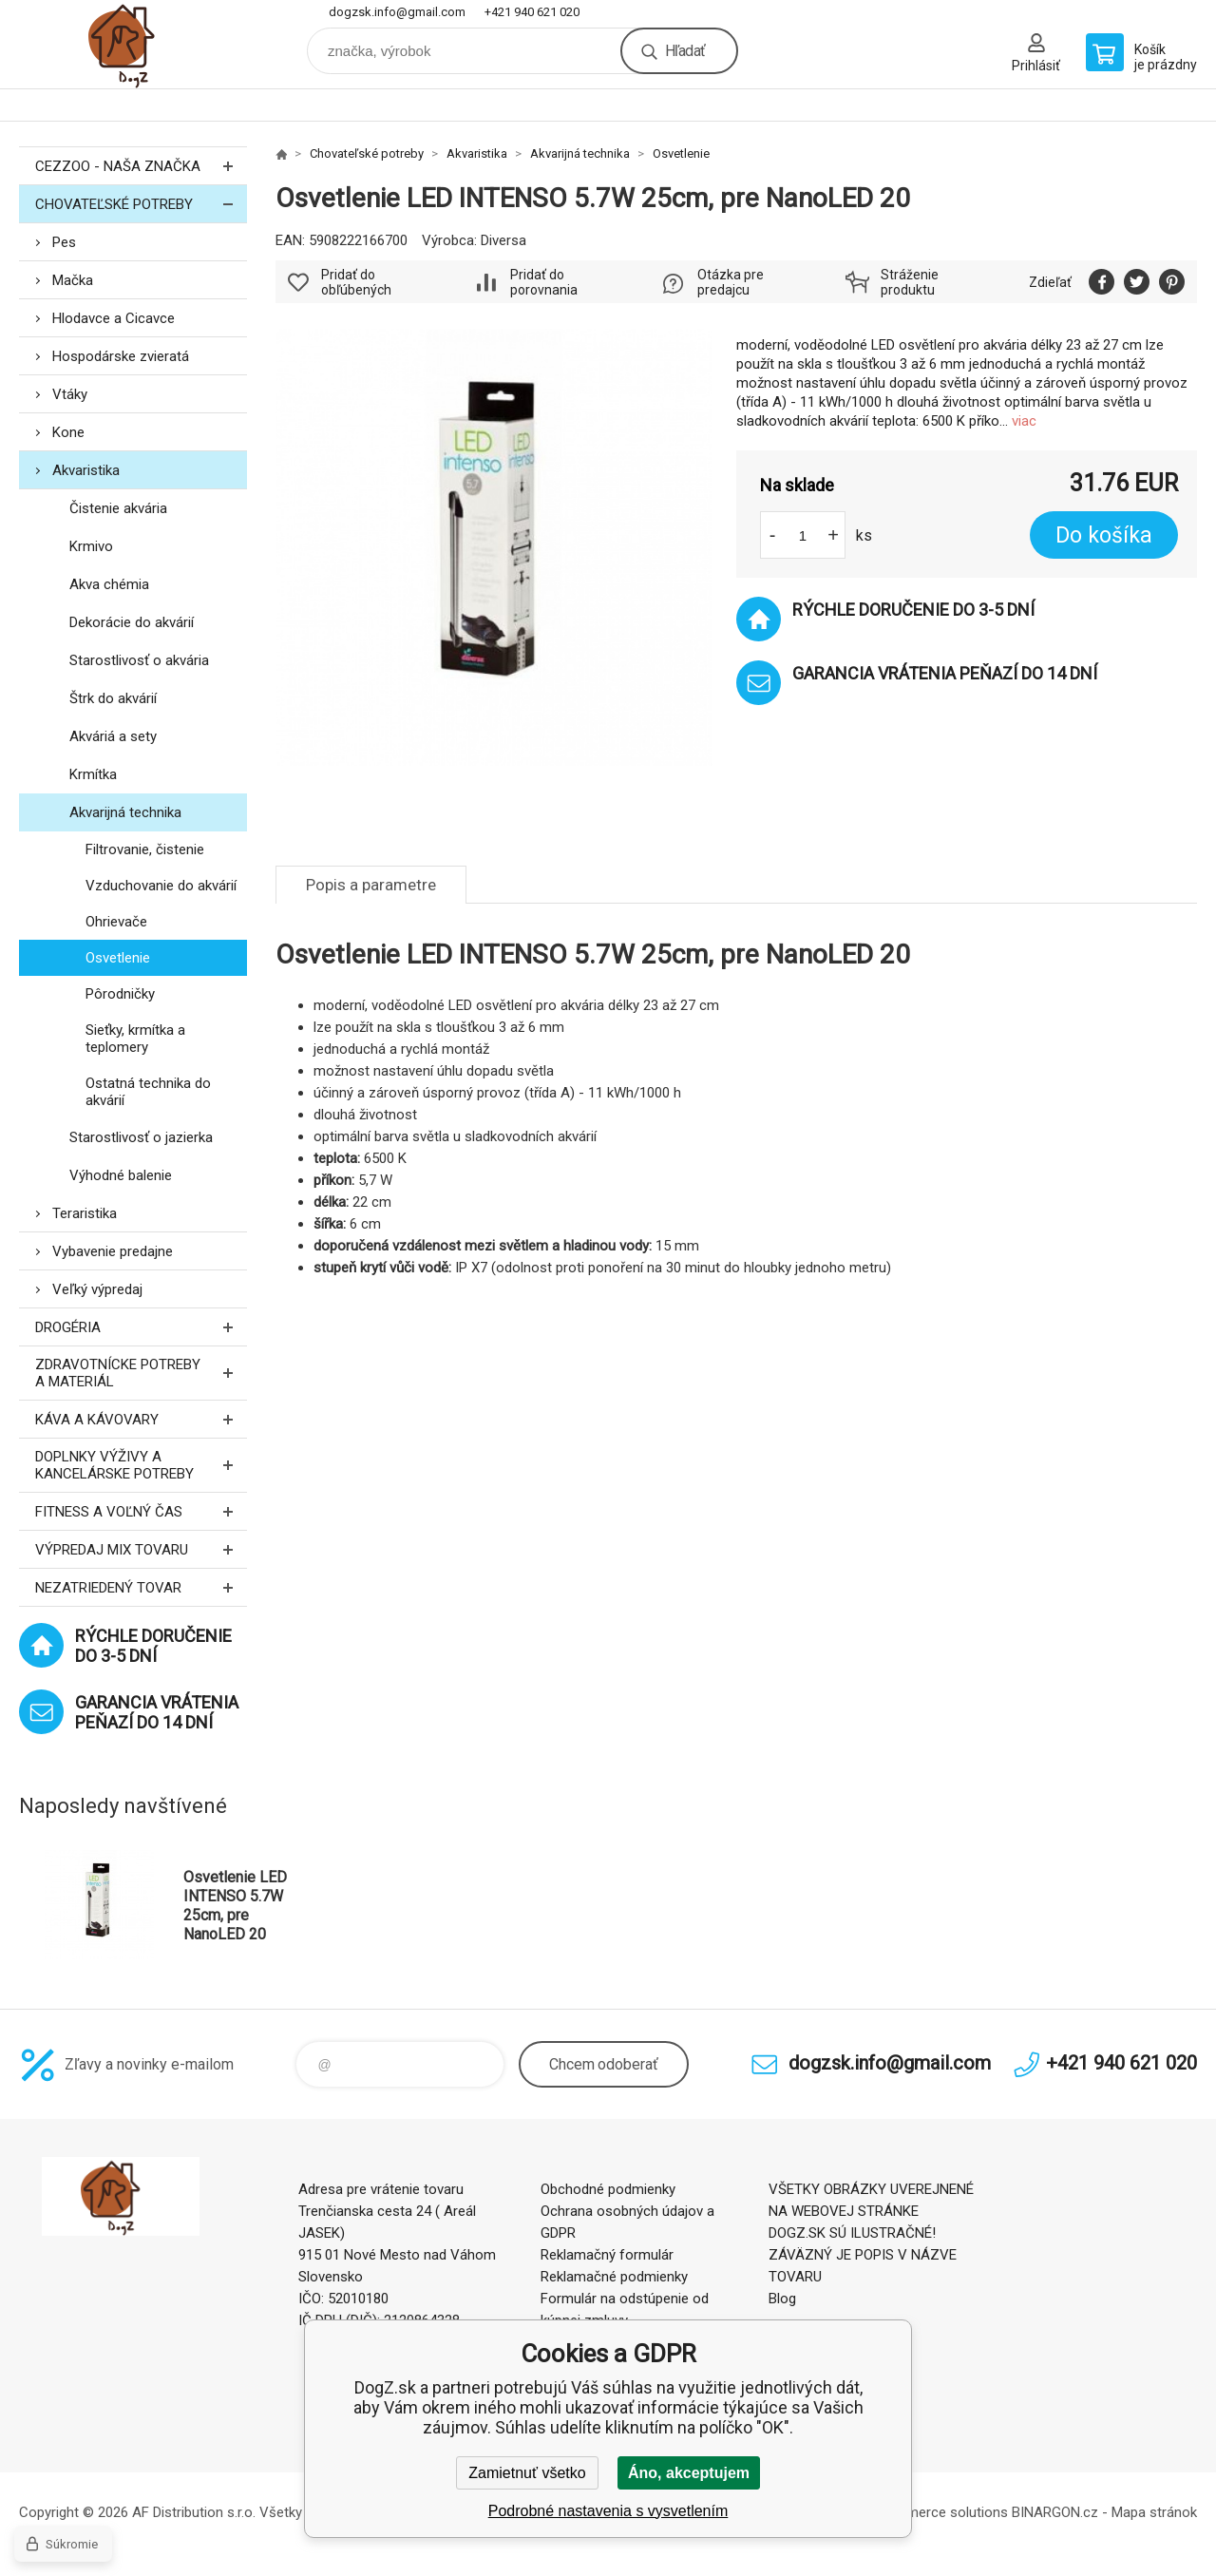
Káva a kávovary (141, 1419)
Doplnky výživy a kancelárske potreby (141, 1465)
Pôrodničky (120, 993)
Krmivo (91, 546)
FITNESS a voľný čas (141, 1511)
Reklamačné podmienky (614, 2276)
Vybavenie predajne (112, 1251)
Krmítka (93, 774)
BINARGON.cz (1055, 2512)
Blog (782, 2298)
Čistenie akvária (118, 508)
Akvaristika (86, 470)
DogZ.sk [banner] (133, 44)
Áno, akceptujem (689, 2473)
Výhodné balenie (120, 1175)
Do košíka (1103, 535)
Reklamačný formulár (607, 2254)
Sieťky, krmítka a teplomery (135, 1038)
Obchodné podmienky (608, 2189)
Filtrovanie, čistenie (145, 849)
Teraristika (84, 1213)
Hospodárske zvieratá (120, 356)
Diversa (503, 240)
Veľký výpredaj (97, 1289)
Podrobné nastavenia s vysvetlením (608, 2511)
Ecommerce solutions (939, 2512)
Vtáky (69, 394)
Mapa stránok (1154, 2512)
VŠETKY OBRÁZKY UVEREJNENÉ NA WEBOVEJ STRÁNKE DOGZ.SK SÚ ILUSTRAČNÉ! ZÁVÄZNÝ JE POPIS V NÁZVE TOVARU (871, 2233)
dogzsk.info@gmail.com (397, 12)
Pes (64, 242)
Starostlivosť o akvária (139, 660)
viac (1024, 420)
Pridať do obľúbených (356, 282)
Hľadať (685, 51)
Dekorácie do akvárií (131, 622)
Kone (68, 432)
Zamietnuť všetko (526, 2473)
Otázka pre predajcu (730, 282)
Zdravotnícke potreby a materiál (141, 1373)
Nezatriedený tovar (141, 1587)
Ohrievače (116, 921)
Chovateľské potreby (141, 203)
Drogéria (141, 1326)
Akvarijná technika (125, 812)
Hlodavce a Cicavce (113, 318)
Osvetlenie (118, 957)
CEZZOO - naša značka (141, 165)
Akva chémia (109, 584)
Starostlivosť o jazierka (141, 1137)
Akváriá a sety (113, 736)
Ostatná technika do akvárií (148, 1092)
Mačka (72, 280)
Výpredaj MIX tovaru (141, 1549)
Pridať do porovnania (544, 282)
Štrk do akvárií (113, 698)
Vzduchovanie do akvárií (161, 885)
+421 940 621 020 (532, 12)
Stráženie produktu (910, 282)
